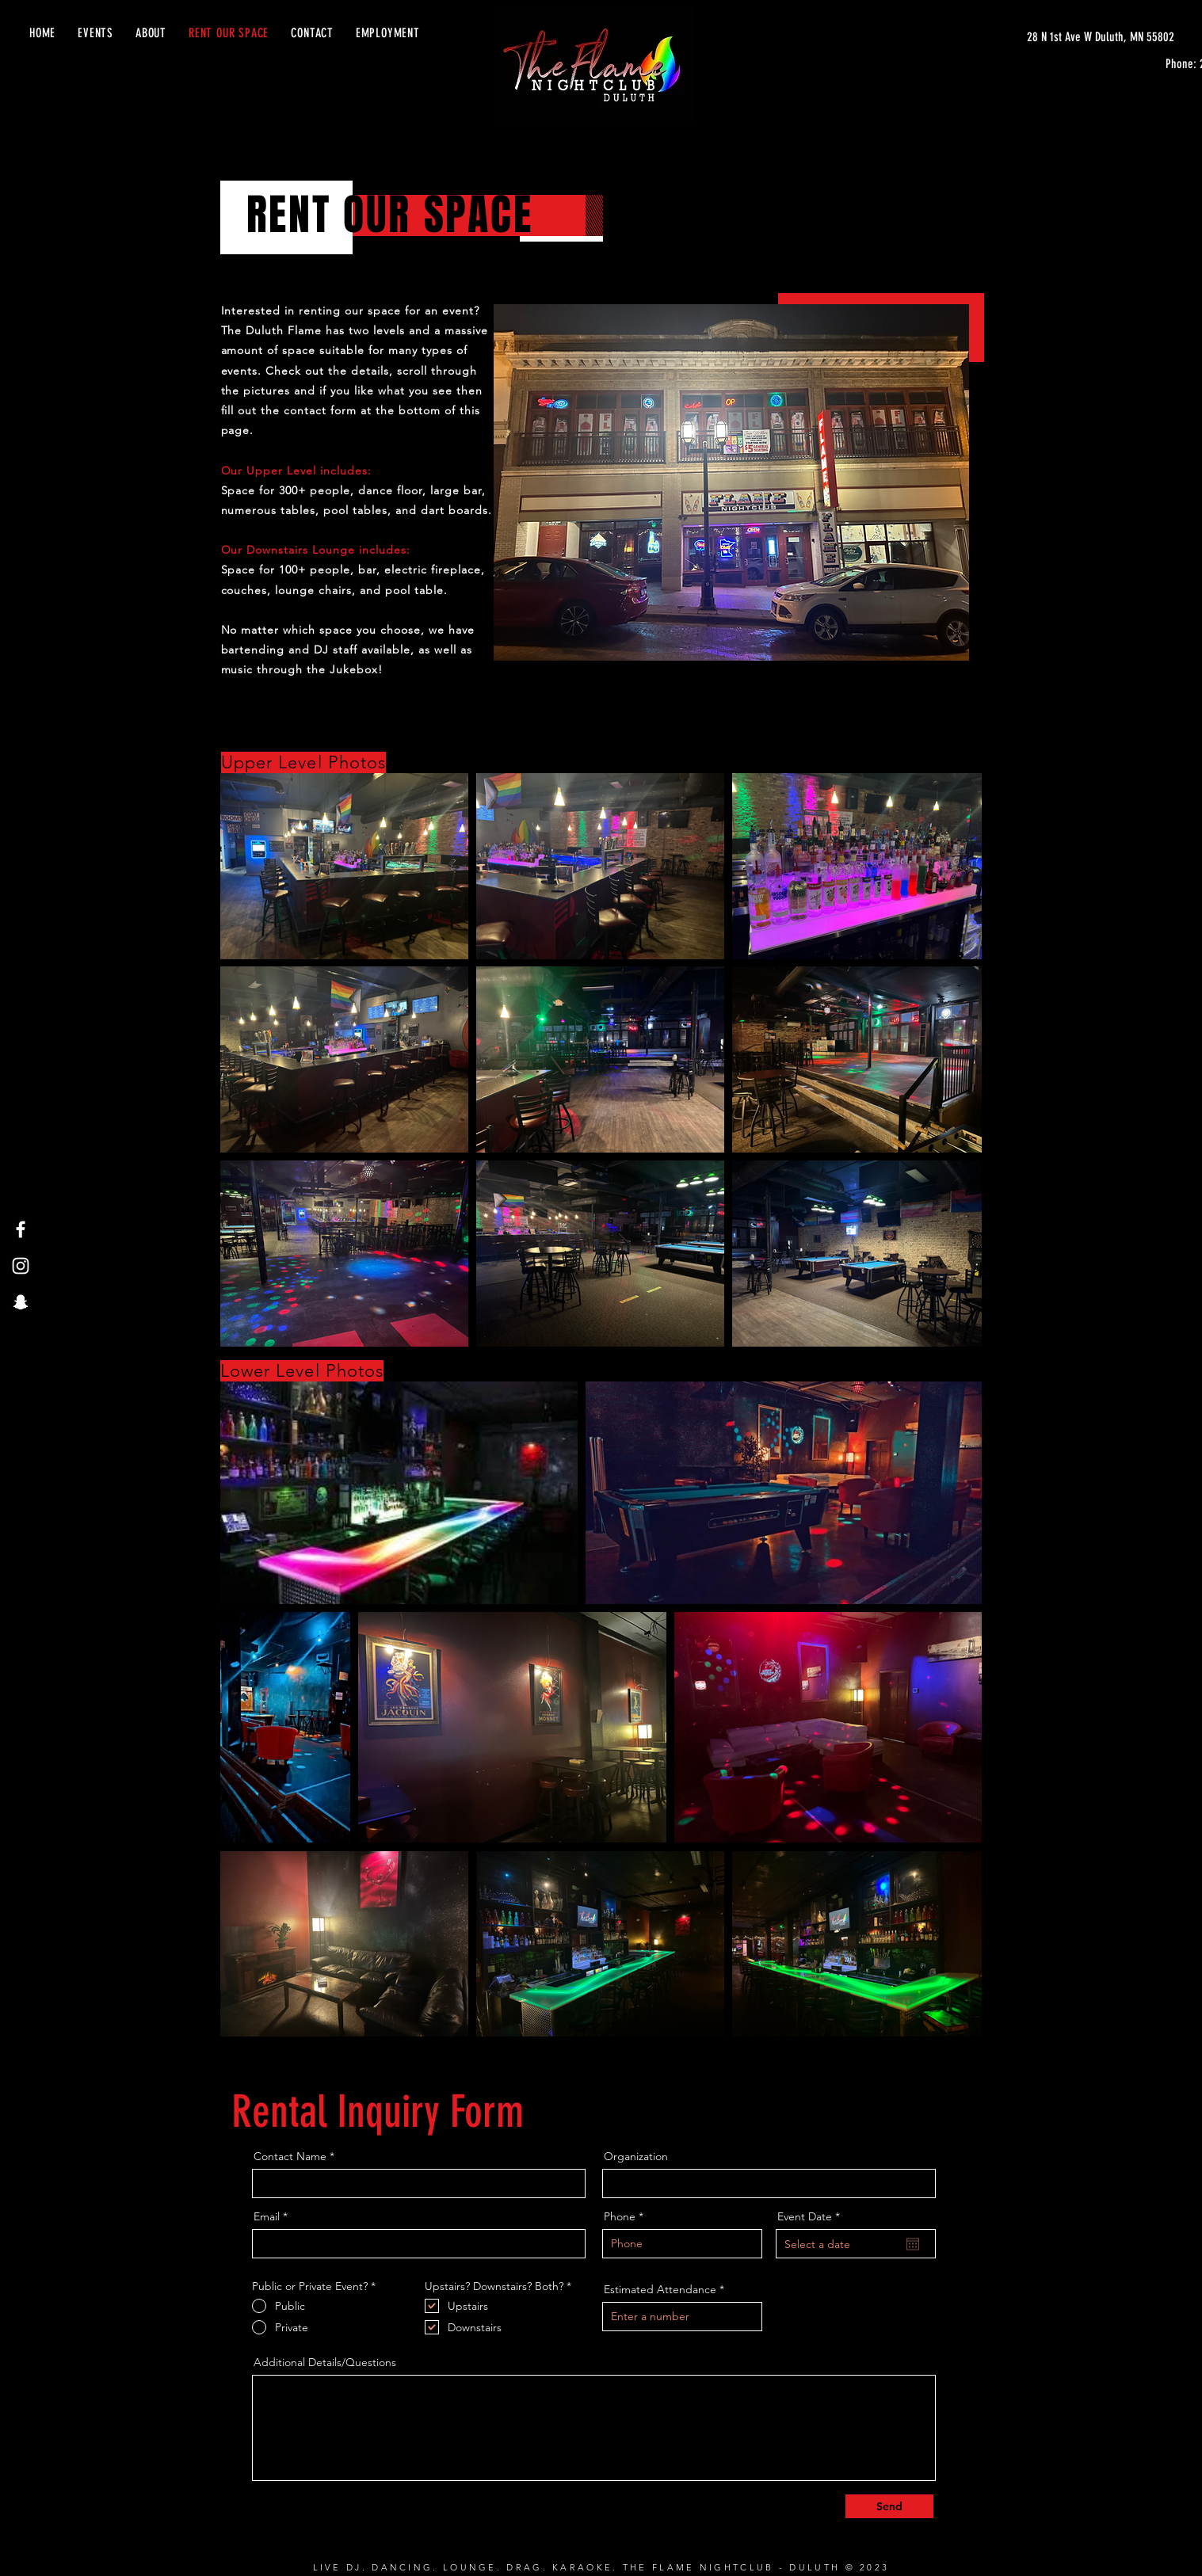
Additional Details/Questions (325, 2362)
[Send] (889, 2506)
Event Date (811, 2216)
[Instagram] (21, 1266)
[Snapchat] (21, 1302)
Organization (636, 2156)
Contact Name (290, 2156)
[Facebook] (21, 1229)
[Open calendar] (912, 2244)
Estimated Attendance (660, 2289)
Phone (619, 2216)
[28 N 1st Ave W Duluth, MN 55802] (1100, 37)
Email (267, 2216)
